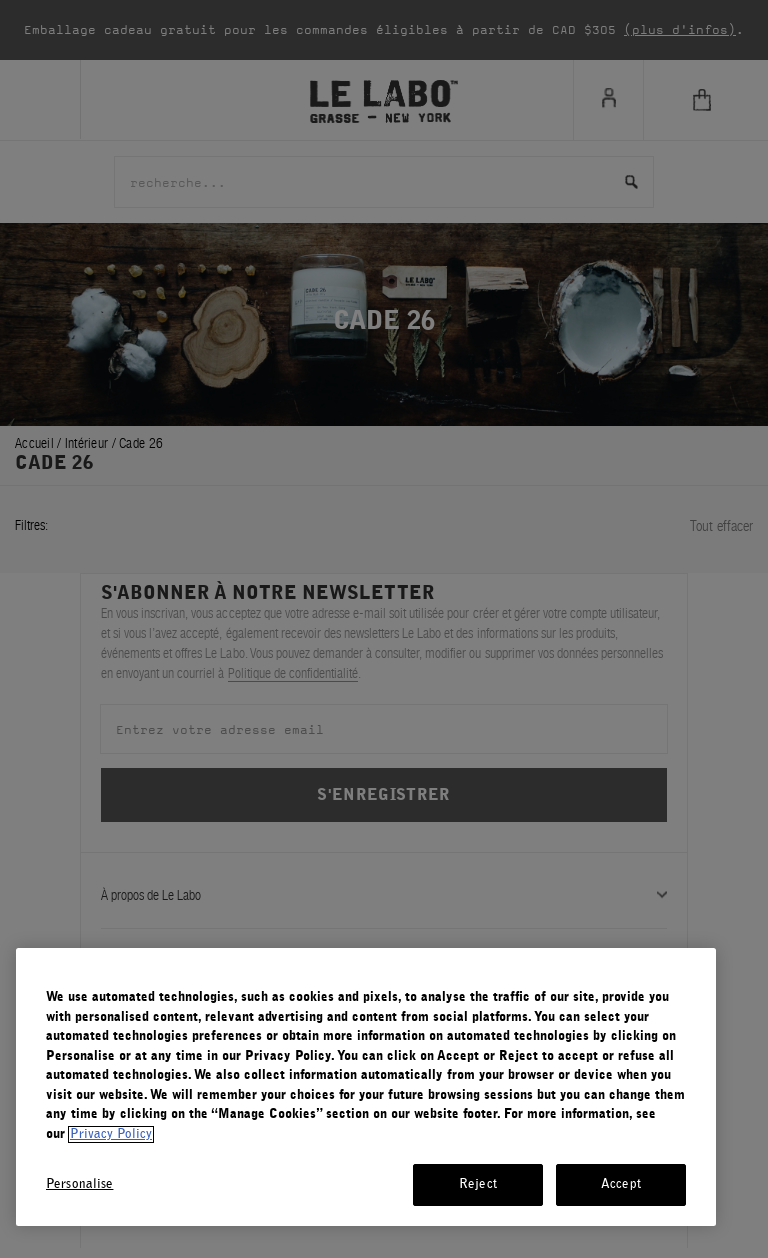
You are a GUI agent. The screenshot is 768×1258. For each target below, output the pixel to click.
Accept (621, 1184)
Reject (478, 1184)
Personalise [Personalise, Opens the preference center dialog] (79, 1184)
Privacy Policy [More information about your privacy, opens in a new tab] (111, 1134)
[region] (366, 1087)
